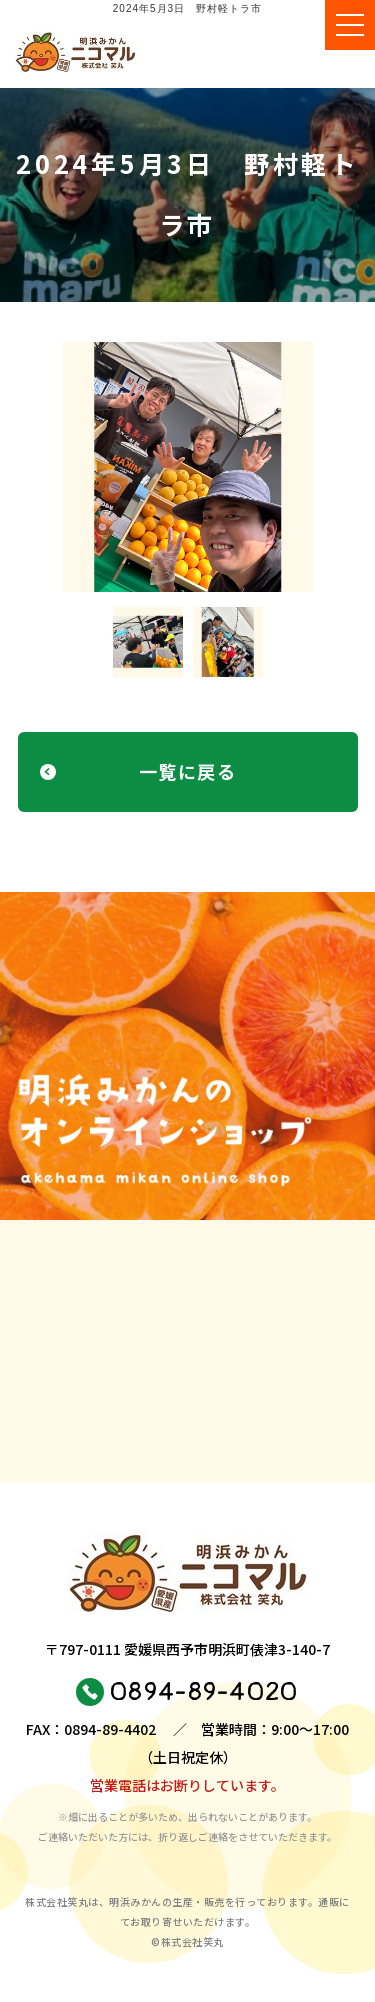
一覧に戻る (187, 771)
